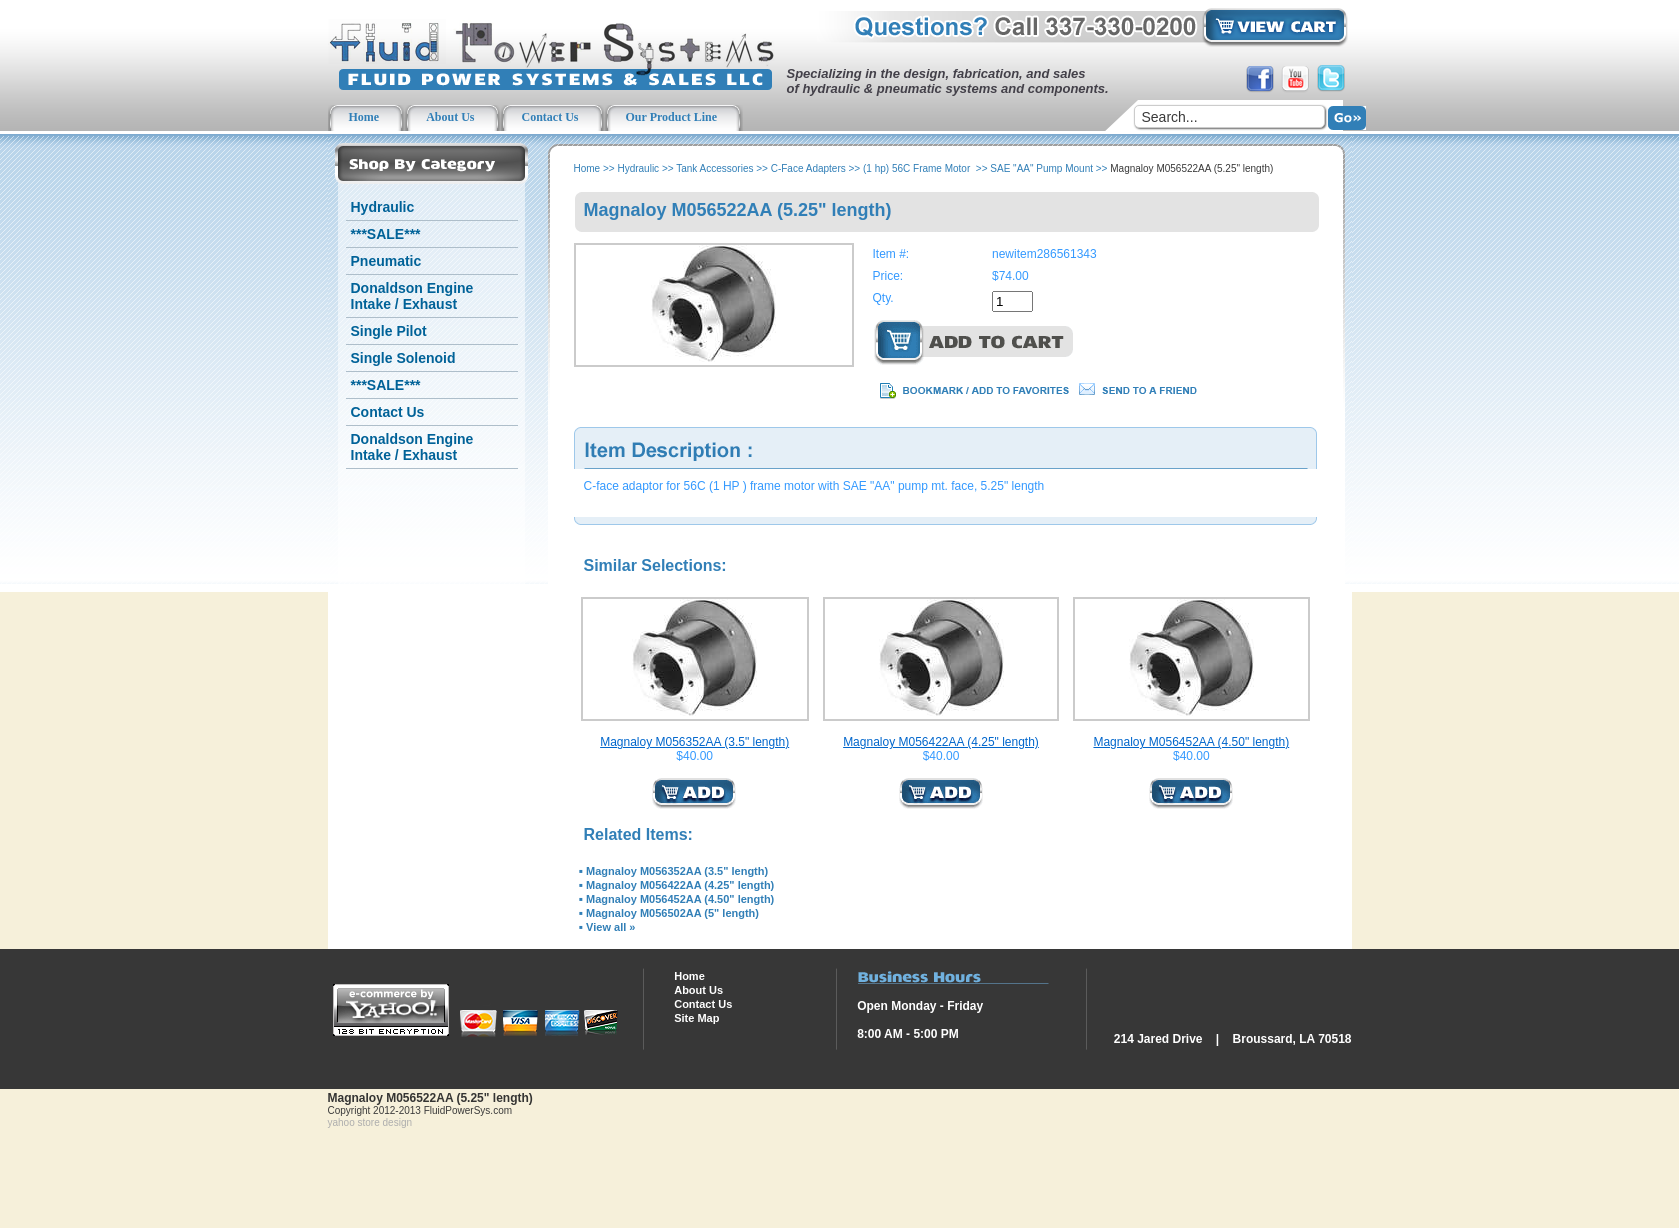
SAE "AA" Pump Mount (1041, 168)
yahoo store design (370, 1122)
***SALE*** (386, 234)
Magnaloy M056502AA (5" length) (672, 913)
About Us (698, 990)
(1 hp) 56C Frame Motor (918, 168)
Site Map (696, 1018)
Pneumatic (386, 261)
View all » (610, 927)
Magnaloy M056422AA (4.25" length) (941, 742)
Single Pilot (389, 331)
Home (587, 168)
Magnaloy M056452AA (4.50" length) (1191, 742)
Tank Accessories (714, 168)
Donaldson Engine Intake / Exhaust (412, 296)
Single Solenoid (403, 358)
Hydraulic (383, 207)
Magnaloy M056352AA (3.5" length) (694, 742)
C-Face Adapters (808, 168)
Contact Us (388, 412)
